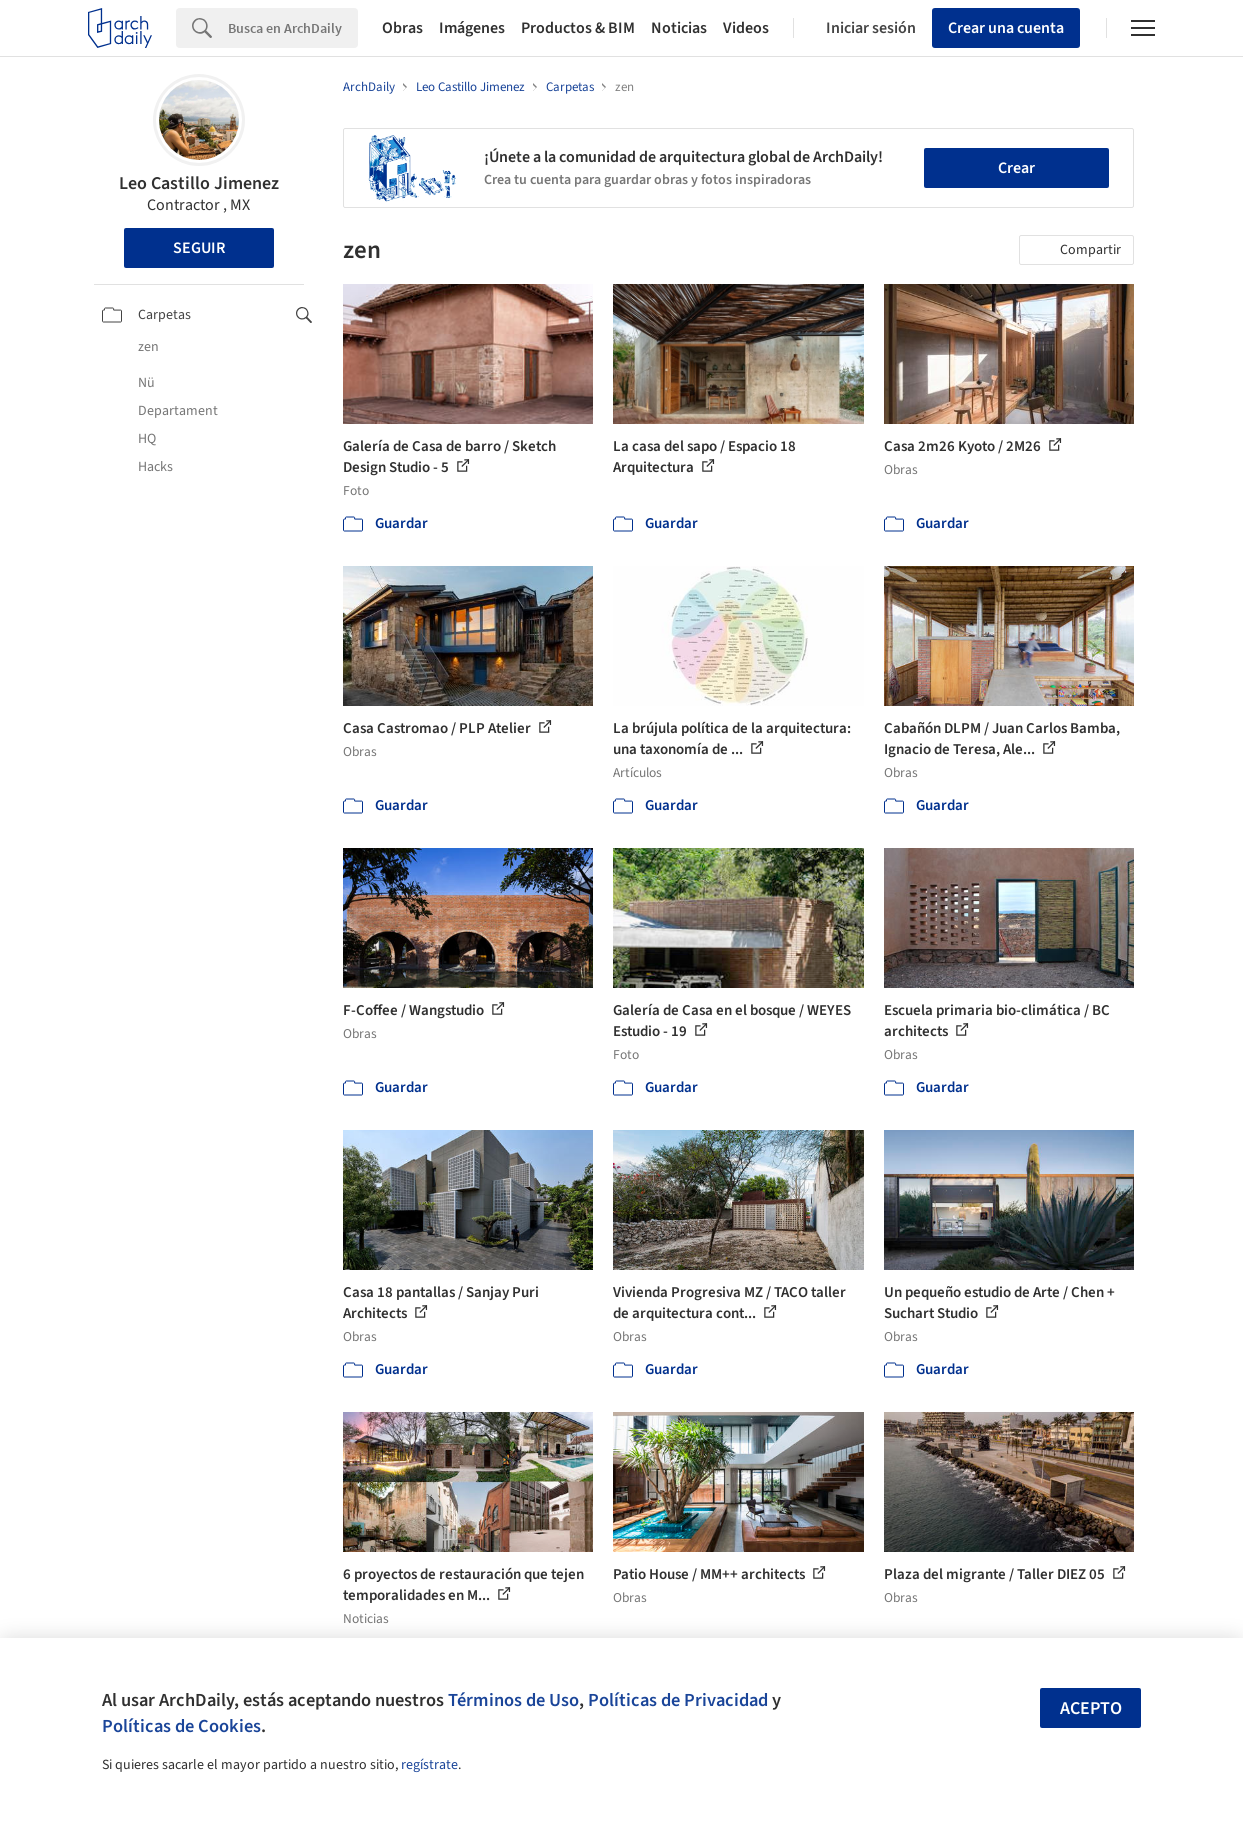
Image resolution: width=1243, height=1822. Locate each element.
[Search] (293, 28)
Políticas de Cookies (181, 1726)
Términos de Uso (513, 1700)
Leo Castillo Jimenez (199, 183)
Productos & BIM (578, 28)
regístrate (429, 1765)
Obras (402, 28)
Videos (746, 28)
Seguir (199, 248)
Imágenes (472, 28)
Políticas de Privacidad (678, 1700)
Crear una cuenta (1006, 28)
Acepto (1091, 1708)
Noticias (679, 28)
